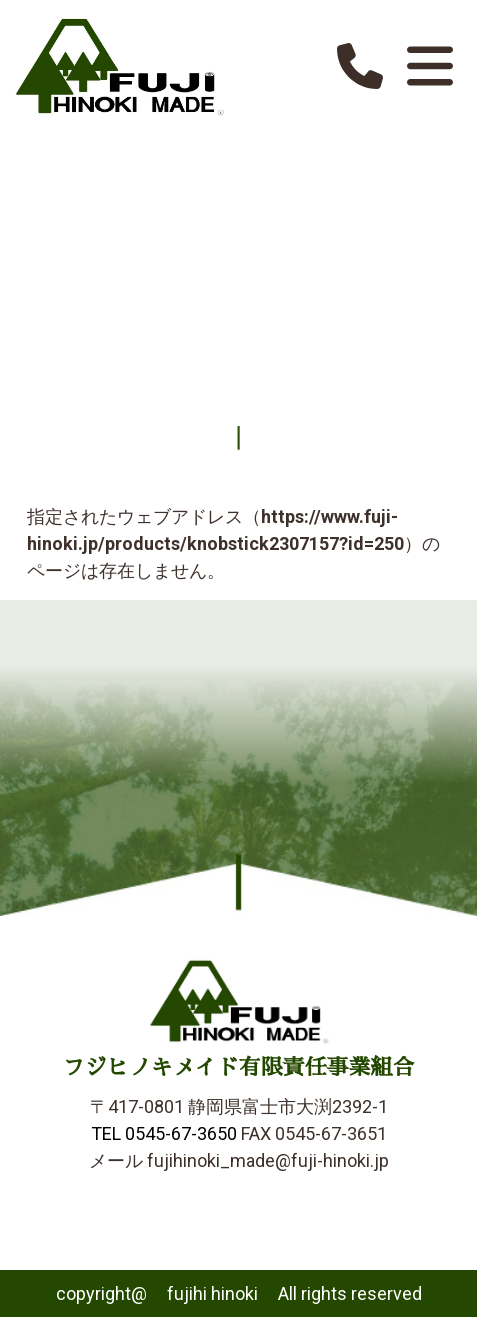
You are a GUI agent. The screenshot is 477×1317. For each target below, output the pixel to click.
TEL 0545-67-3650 (164, 1133)
